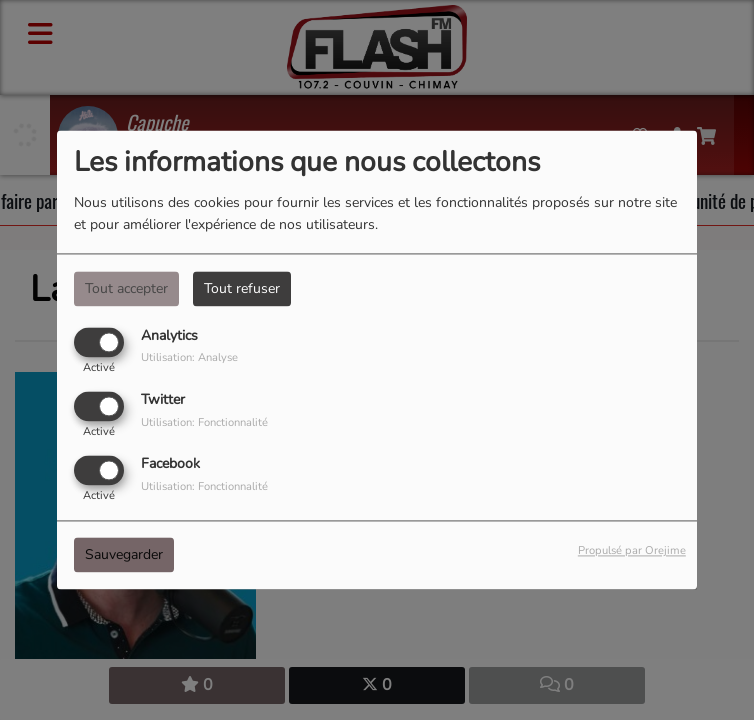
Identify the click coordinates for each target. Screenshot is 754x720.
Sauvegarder (124, 555)
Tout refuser (242, 288)
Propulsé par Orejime (632, 551)
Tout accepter (126, 288)
